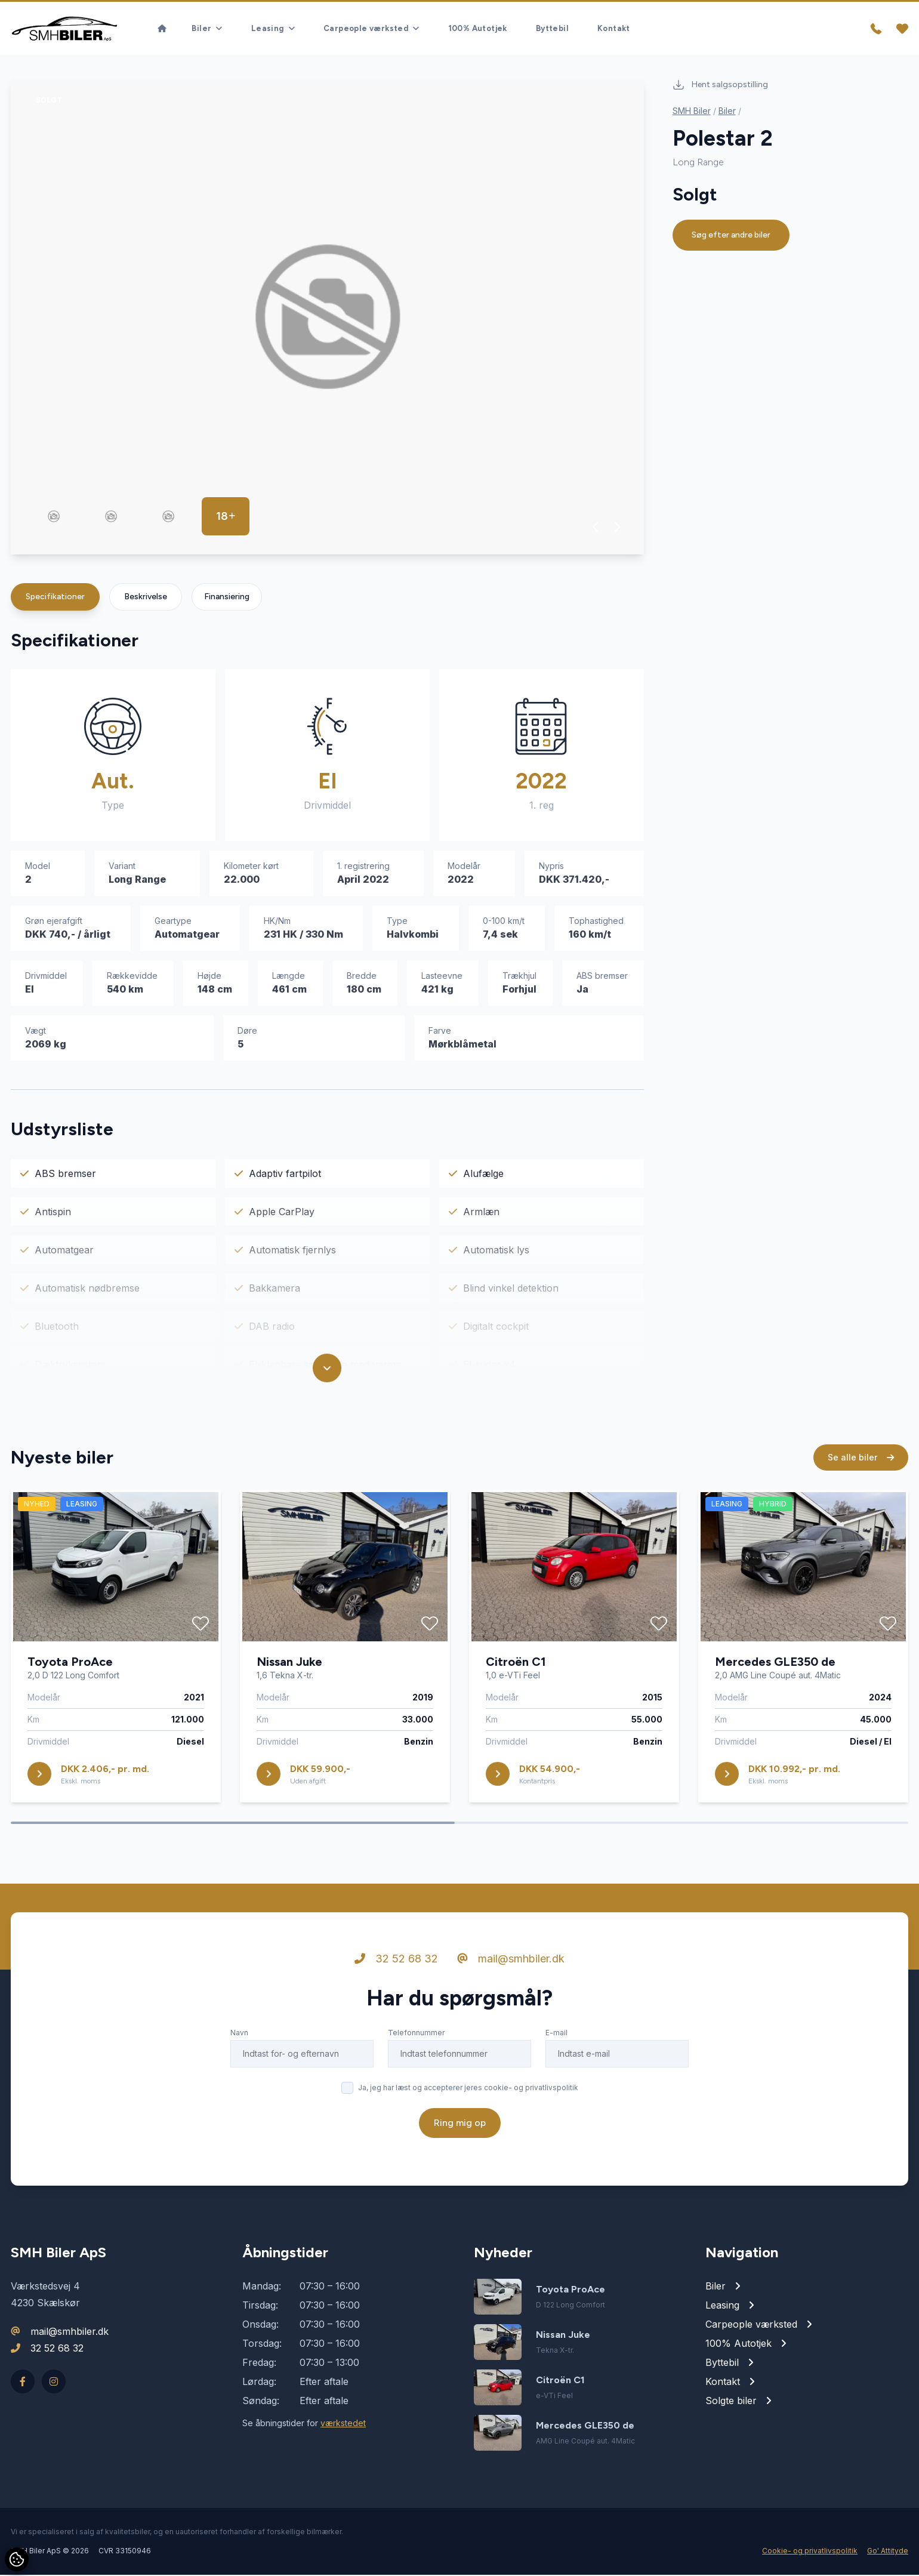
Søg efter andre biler (731, 236)
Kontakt (613, 28)
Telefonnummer (416, 2033)
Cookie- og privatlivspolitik (810, 2551)
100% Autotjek (477, 28)
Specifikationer (55, 598)
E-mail (556, 2033)
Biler (727, 112)
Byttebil (552, 28)
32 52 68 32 (396, 1959)
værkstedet (343, 2424)
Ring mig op (460, 2124)
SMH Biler (692, 112)
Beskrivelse (145, 598)
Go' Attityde (887, 2551)
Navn (239, 2033)
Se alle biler (861, 1458)
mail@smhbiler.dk (511, 1959)
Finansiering (226, 598)
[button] (596, 528)
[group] (327, 318)
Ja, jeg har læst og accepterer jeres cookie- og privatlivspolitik (468, 2088)
